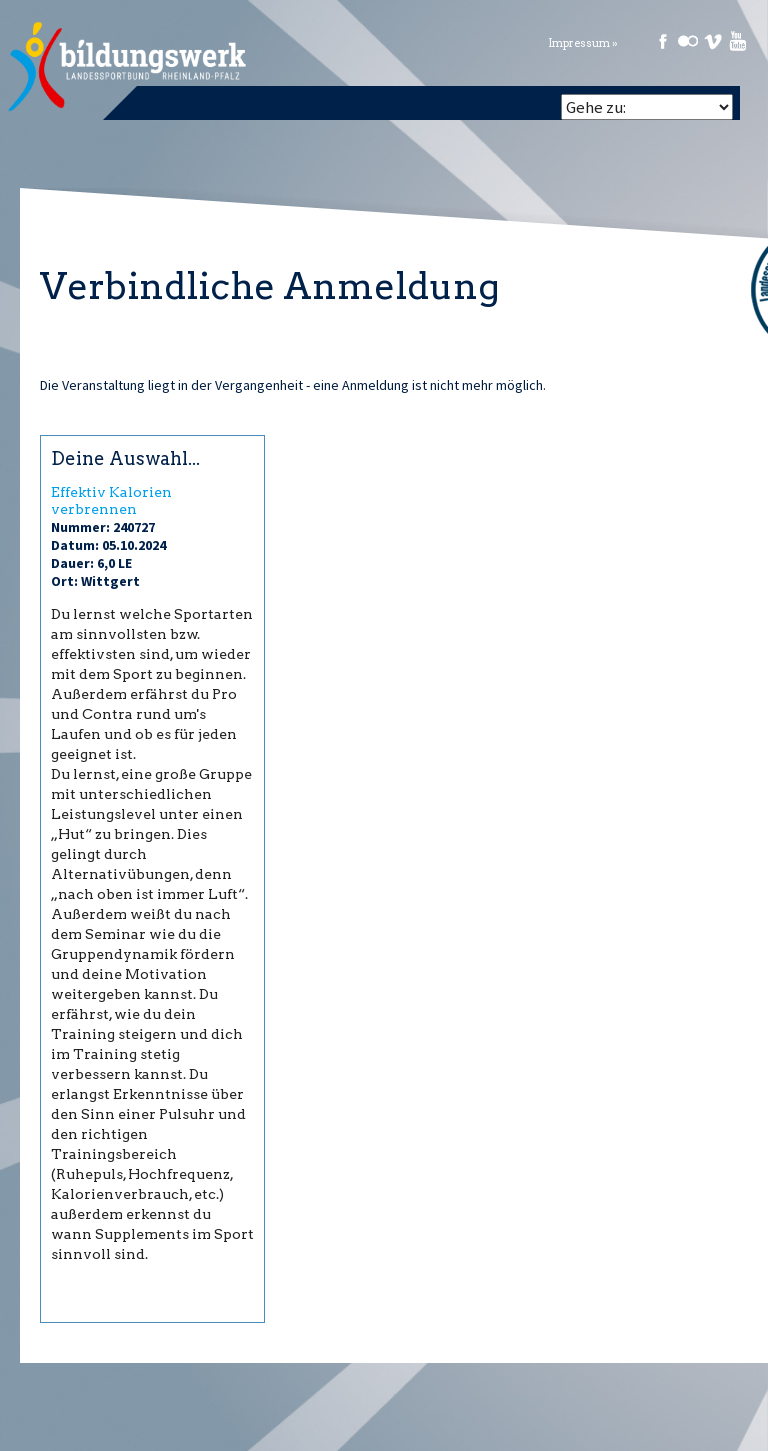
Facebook (663, 41)
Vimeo (713, 41)
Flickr (688, 41)
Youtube (738, 41)
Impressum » (583, 43)
